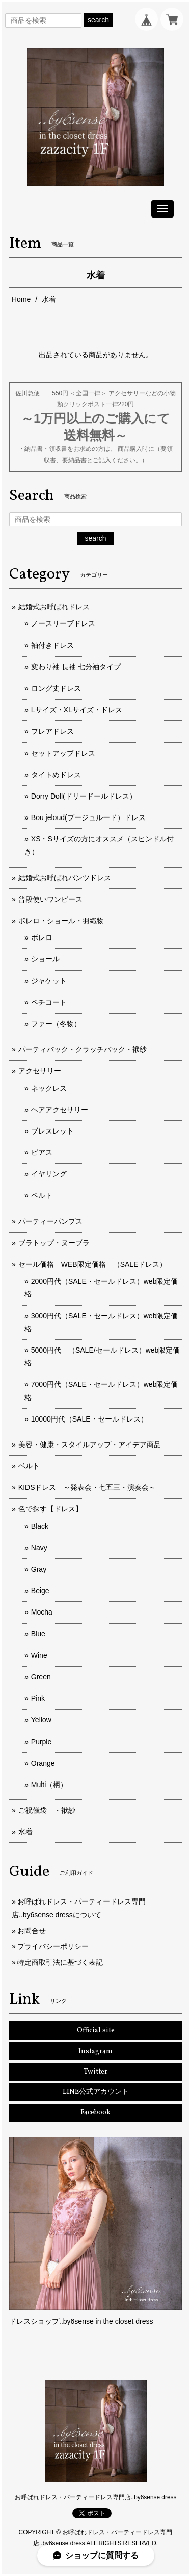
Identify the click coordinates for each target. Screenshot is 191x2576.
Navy (39, 1548)
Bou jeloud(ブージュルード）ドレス (88, 817)
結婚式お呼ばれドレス (54, 607)
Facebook (95, 2112)
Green (41, 1677)
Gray (38, 1569)
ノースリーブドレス (63, 623)
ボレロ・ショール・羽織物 (61, 921)
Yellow (41, 1720)
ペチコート (49, 1002)
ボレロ (41, 937)
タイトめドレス (56, 775)
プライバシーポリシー (53, 1946)
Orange (43, 1763)
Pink (38, 1698)
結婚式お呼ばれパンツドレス (64, 878)
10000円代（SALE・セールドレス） (89, 1419)
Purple (41, 1742)
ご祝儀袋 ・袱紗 (46, 1810)
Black (39, 1526)
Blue (38, 1634)
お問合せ (31, 1931)
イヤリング (49, 1174)
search (98, 20)
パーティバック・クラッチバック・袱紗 (82, 1049)
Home (21, 299)
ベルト (41, 1195)
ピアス (41, 1152)
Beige (40, 1590)
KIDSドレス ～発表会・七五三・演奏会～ (87, 1487)
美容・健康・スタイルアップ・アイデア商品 (89, 1444)
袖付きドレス (52, 645)
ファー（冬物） (56, 1024)
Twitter (95, 2072)
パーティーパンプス (50, 1221)
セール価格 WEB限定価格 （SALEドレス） (92, 1264)
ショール (45, 959)
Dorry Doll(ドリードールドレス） (84, 796)
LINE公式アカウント (96, 2092)
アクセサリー (39, 1071)
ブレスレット (52, 1131)
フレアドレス (52, 731)
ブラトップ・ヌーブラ (54, 1243)
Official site (96, 2030)
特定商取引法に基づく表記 (60, 1962)
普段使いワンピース (50, 899)
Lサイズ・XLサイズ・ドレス (76, 710)
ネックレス (49, 1088)
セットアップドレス (63, 753)
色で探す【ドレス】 (50, 1509)
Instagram (95, 2051)
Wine (39, 1655)
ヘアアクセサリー (59, 1109)
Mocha (41, 1612)
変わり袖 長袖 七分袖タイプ (76, 667)
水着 (25, 1831)
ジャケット (49, 981)
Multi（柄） (49, 1784)
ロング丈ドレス (56, 688)
